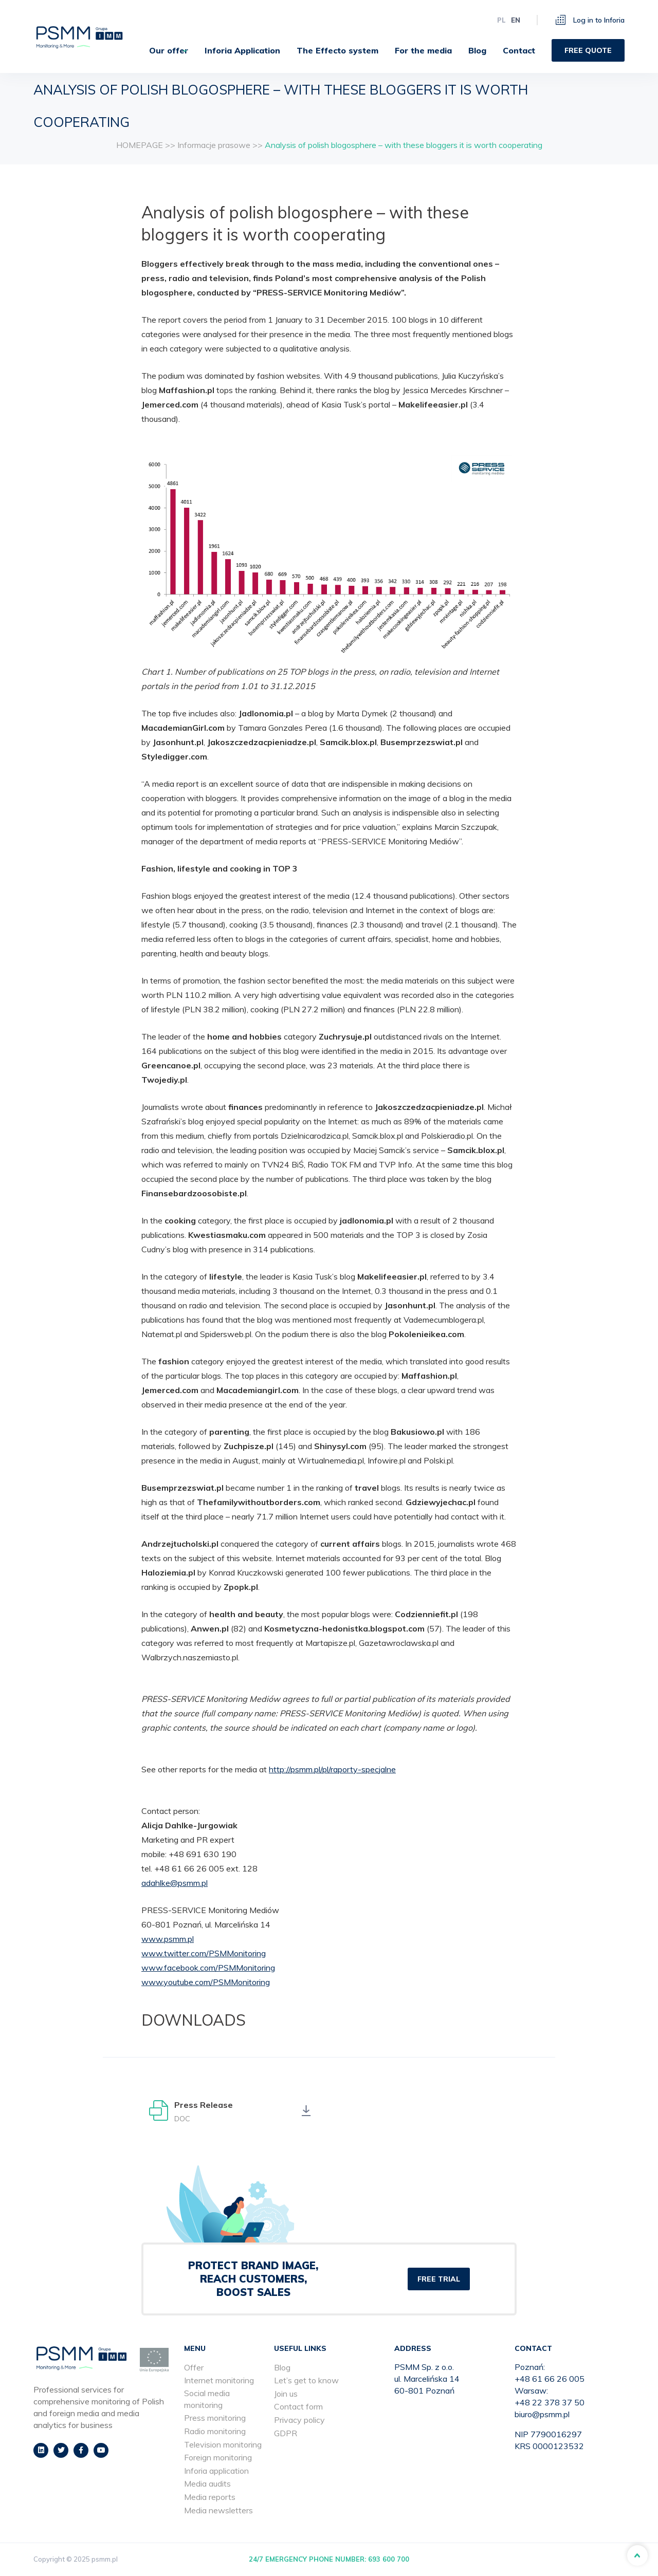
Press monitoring (215, 2418)
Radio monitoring (215, 2431)
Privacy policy (299, 2420)
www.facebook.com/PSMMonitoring (208, 1967)
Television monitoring (223, 2444)
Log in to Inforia (590, 19)
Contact (519, 49)
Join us (286, 2393)
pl (501, 19)
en (515, 19)
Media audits (207, 2484)
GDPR (285, 2433)
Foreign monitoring (218, 2458)
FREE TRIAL (438, 2279)
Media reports (209, 2497)
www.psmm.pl (167, 1939)
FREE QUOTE (588, 49)
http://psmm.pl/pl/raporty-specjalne (332, 1769)
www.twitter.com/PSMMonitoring (203, 1953)
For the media (423, 49)
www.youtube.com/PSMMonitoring (205, 1982)
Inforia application (216, 2471)
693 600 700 (388, 2559)
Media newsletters (218, 2510)
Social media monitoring (207, 2399)
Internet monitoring (219, 2381)
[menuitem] (164, 49)
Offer (194, 2367)
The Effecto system (337, 49)
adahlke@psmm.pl (174, 1883)
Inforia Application (242, 49)
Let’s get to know (306, 2381)
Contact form (298, 2407)
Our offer (159, 49)
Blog (477, 49)
